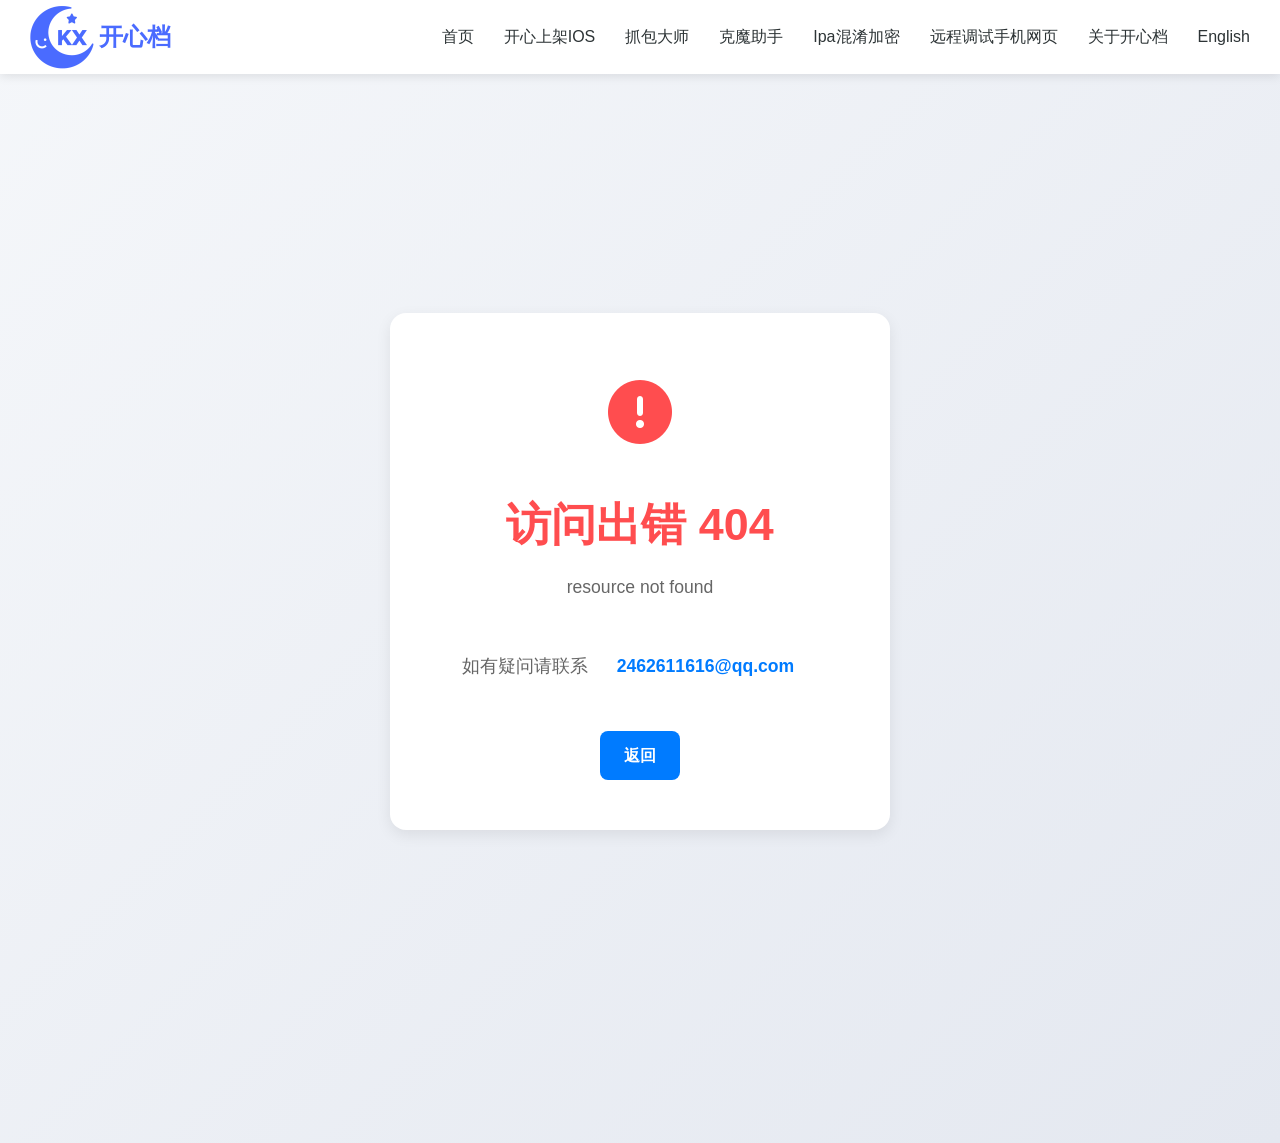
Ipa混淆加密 (856, 36)
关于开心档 (1128, 36)
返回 (640, 755)
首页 (458, 36)
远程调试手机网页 (994, 36)
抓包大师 (657, 36)
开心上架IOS (550, 36)
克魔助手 (751, 36)
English (1224, 36)
